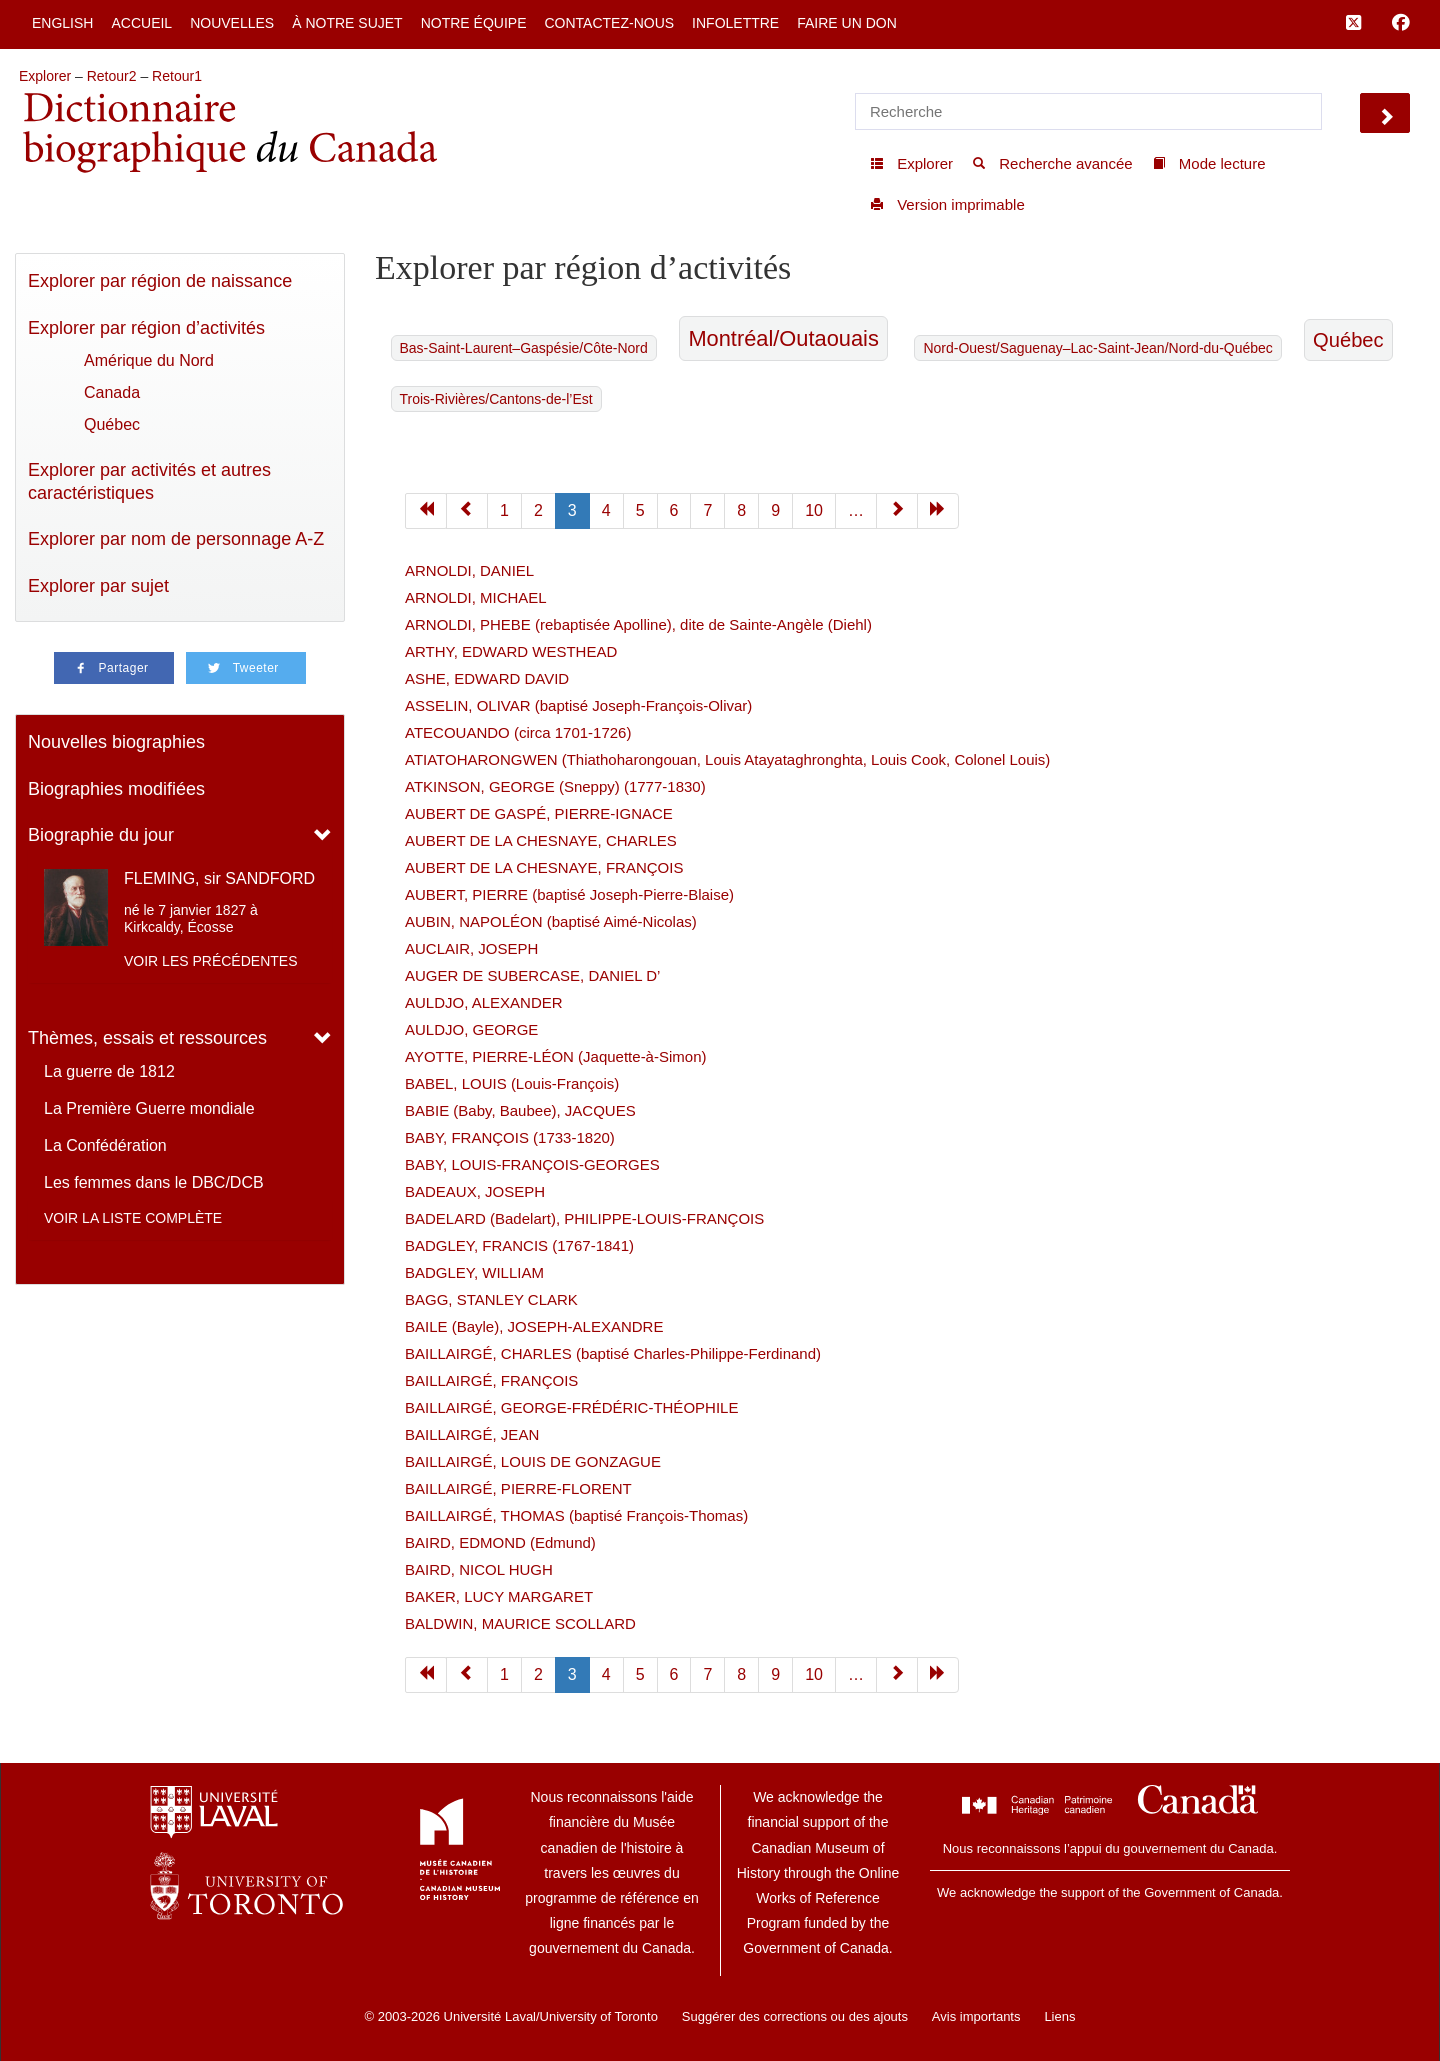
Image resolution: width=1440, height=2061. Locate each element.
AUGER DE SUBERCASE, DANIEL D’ (532, 975)
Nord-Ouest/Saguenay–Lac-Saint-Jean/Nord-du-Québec (1097, 348)
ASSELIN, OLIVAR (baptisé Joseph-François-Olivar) (578, 705)
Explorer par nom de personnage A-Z (176, 539)
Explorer (45, 76)
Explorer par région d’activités (146, 328)
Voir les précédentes (211, 961)
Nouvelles (232, 23)
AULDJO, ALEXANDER (484, 1002)
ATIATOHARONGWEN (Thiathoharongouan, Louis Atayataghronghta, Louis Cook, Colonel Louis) (727, 759)
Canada (112, 392)
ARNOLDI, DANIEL (469, 570)
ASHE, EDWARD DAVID (487, 678)
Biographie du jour (101, 835)
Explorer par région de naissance (160, 281)
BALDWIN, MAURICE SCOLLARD (520, 1623)
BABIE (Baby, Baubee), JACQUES (520, 1110)
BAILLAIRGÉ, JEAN (472, 1434)
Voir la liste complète (133, 1218)
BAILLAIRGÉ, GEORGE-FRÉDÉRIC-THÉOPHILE (571, 1407)
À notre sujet (347, 23)
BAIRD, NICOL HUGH (479, 1569)
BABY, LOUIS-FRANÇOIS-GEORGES (532, 1164)
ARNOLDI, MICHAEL (476, 597)
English (62, 23)
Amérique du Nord (149, 360)
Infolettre (735, 23)
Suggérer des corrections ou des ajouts (795, 2016)
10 (814, 510)
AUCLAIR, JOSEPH (471, 948)
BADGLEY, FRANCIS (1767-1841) (519, 1245)
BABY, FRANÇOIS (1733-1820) (510, 1137)
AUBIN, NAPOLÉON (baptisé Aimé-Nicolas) (551, 921)
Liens (1059, 2016)
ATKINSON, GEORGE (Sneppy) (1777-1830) (555, 786)
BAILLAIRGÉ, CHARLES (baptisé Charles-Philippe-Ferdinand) (613, 1353)
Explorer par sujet (98, 586)
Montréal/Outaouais (783, 338)
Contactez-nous (609, 23)
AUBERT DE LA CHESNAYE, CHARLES (541, 840)
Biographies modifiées (116, 789)
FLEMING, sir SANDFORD (219, 878)
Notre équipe (474, 23)
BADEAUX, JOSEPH (475, 1191)
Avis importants (976, 2016)
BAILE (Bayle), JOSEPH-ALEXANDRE (534, 1326)
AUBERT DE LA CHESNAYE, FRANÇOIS (544, 867)
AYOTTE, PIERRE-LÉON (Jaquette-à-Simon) (555, 1056)
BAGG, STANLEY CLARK (491, 1299)
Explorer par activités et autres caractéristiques (149, 481)
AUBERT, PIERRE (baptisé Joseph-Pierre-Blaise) (569, 894)
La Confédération (105, 1145)
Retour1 (177, 76)
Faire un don (847, 23)
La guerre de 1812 (109, 1071)
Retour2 (112, 76)
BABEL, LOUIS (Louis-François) (512, 1083)
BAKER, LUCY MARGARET (499, 1596)
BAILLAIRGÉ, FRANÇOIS (491, 1380)
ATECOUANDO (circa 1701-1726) (518, 732)
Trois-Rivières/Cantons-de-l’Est (496, 399)
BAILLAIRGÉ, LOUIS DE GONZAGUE (533, 1461)
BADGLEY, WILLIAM (474, 1272)
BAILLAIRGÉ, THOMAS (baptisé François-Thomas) (576, 1515)
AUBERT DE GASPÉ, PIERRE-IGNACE (539, 813)
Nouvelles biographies (116, 742)
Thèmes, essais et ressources (147, 1038)
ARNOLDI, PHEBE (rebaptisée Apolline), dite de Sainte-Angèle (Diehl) (638, 624)
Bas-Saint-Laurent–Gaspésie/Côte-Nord (524, 348)
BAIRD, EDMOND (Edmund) (500, 1542)
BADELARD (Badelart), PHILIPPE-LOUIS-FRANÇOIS (584, 1218)
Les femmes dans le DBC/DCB (154, 1182)
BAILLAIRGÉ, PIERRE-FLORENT (518, 1488)
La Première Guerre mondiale (149, 1108)
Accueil (141, 23)
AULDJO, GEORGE (471, 1029)
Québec (112, 424)
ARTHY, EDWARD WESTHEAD (511, 651)
